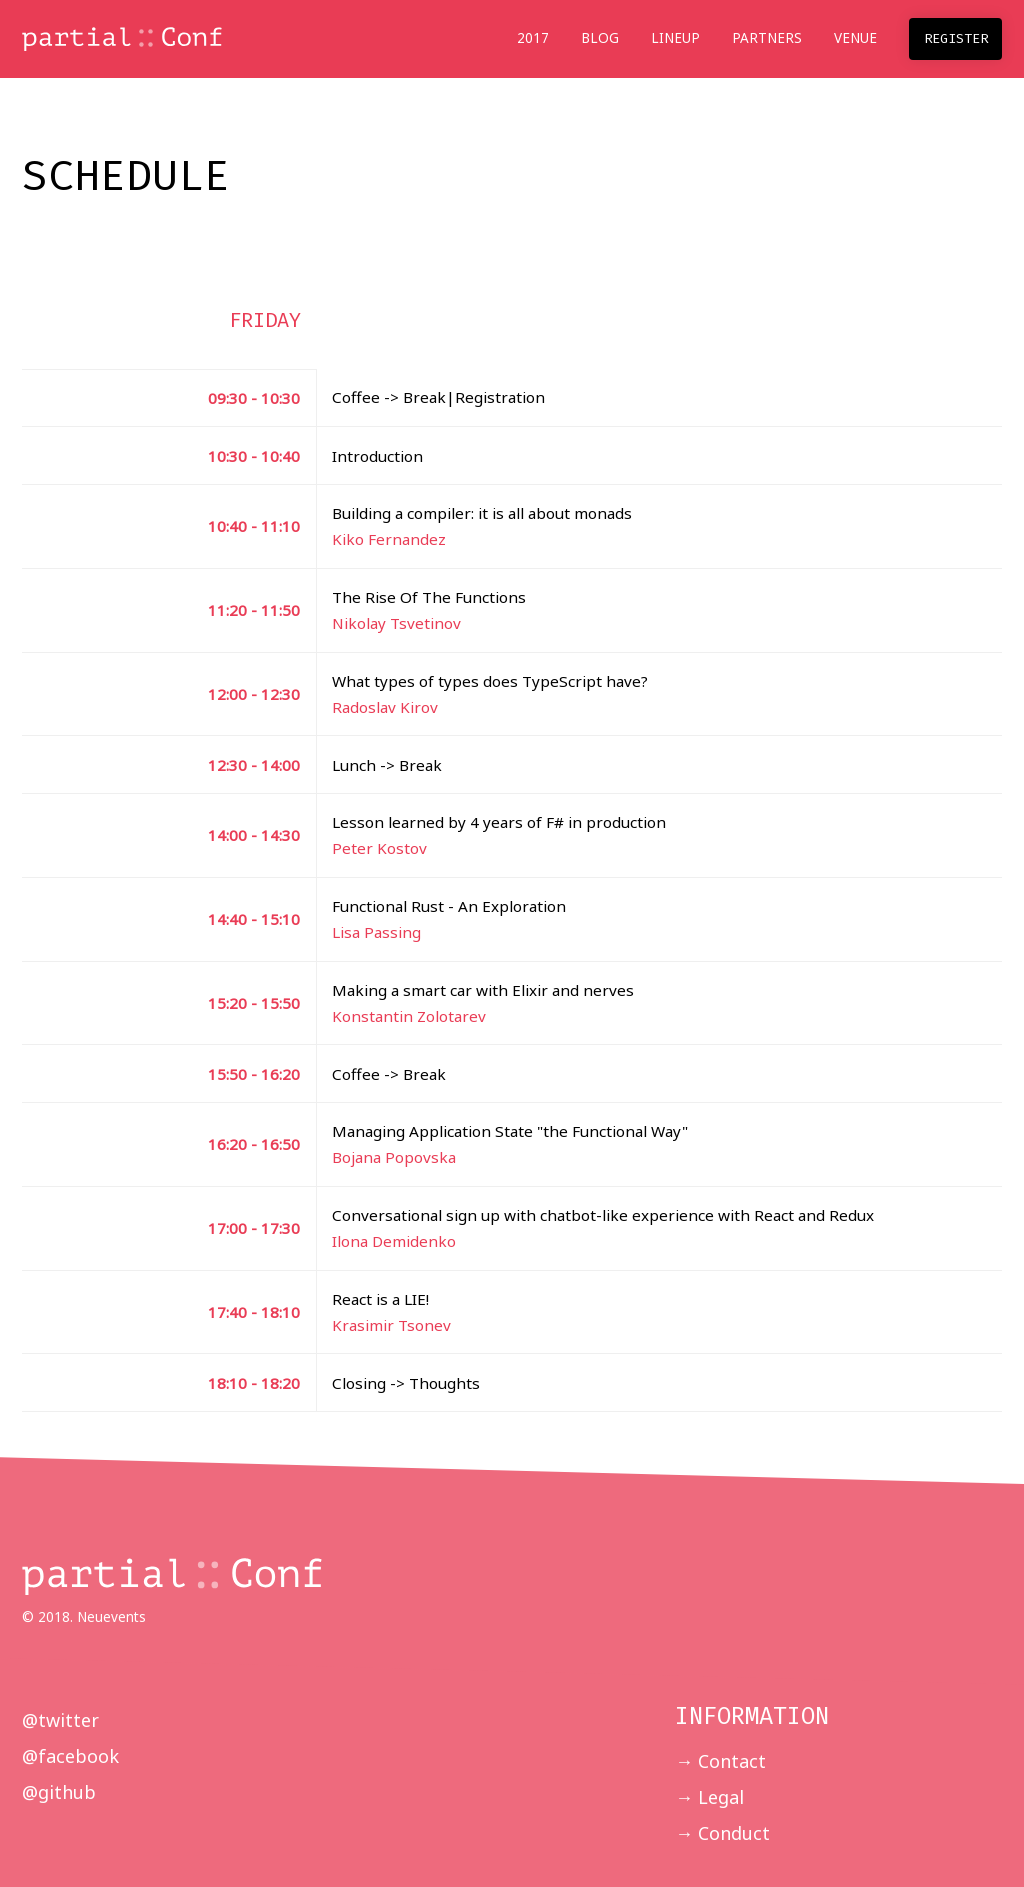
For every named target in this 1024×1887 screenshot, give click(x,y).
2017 (533, 38)
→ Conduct (722, 1833)
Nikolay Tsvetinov (396, 623)
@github (59, 1792)
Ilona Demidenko (394, 1241)
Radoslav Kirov (385, 707)
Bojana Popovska (394, 1157)
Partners (767, 38)
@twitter (60, 1720)
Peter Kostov (379, 848)
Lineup (675, 38)
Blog (600, 38)
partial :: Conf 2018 (122, 40)
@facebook (70, 1756)
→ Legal (709, 1797)
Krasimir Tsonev (391, 1325)
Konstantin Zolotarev (409, 1016)
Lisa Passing (376, 932)
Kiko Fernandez (389, 539)
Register (956, 38)
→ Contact (720, 1761)
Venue (855, 38)
